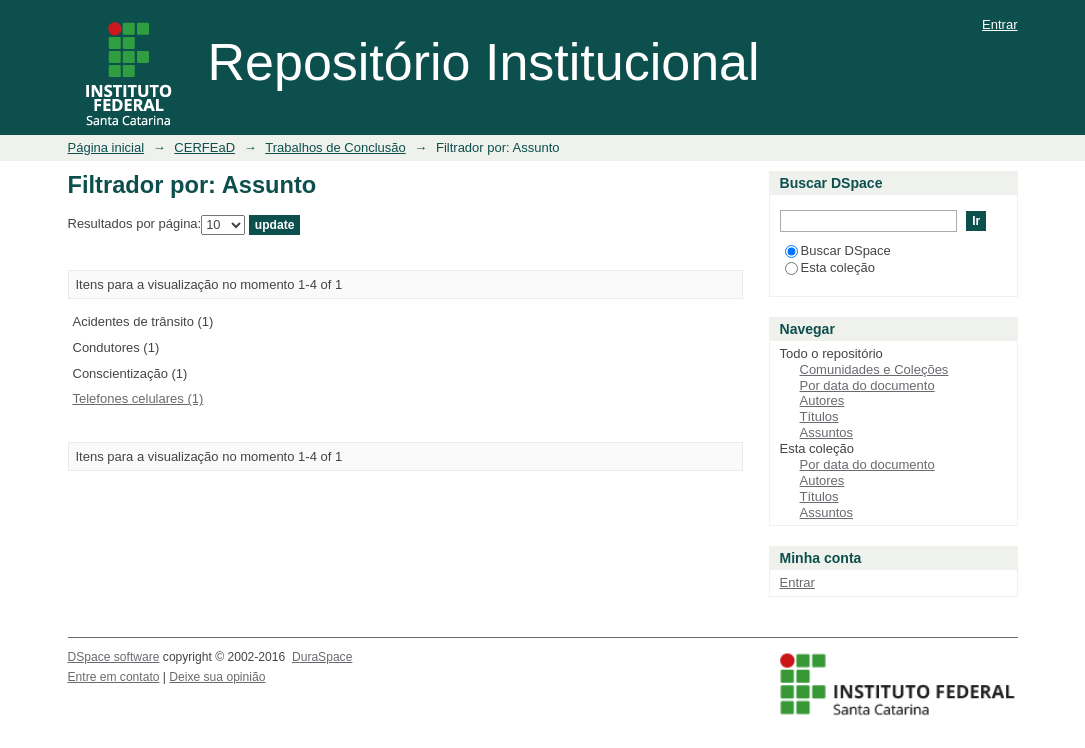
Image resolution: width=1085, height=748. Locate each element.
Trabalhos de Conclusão (335, 147)
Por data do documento (867, 385)
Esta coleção (830, 267)
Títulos (819, 416)
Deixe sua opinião (217, 677)
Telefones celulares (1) (138, 398)
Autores (822, 400)
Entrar (999, 24)
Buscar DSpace (838, 250)
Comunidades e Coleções (874, 369)
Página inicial (106, 147)
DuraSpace (322, 657)
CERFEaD (204, 147)
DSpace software (114, 657)
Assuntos (826, 432)
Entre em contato (114, 677)
